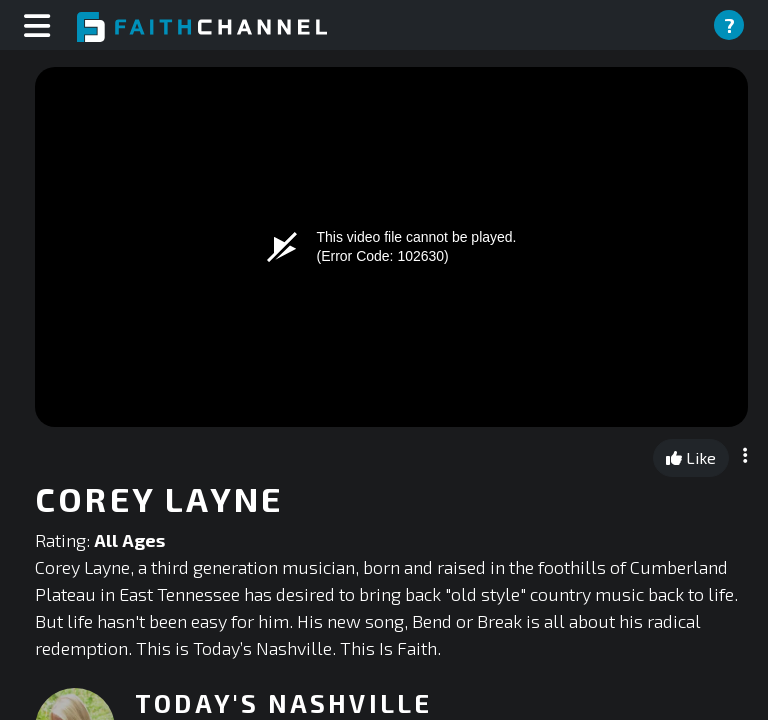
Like (691, 457)
